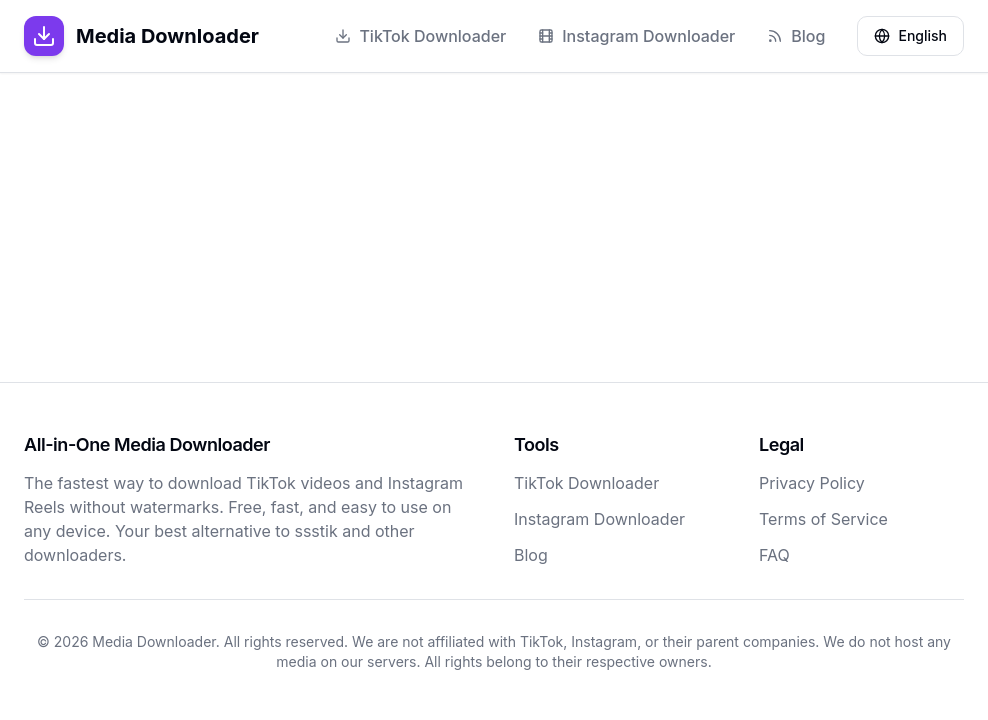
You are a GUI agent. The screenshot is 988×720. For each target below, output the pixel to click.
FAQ (774, 555)
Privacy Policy (812, 483)
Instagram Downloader (636, 36)
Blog (796, 36)
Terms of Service (823, 519)
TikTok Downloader (420, 36)
